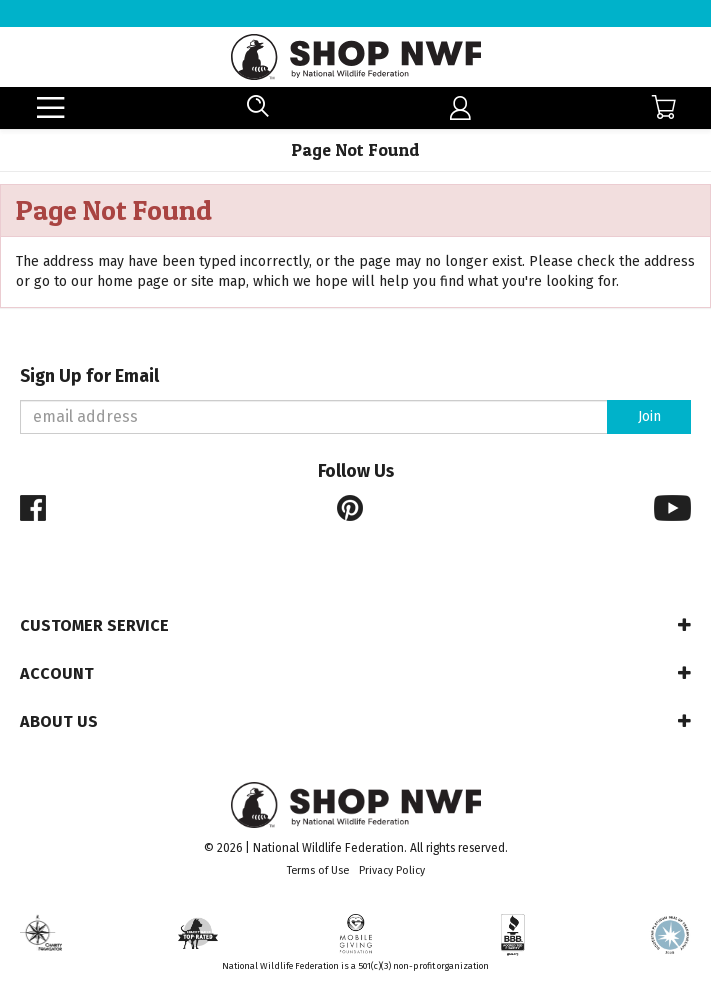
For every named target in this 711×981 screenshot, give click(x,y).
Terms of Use (318, 870)
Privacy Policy (392, 870)
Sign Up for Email (89, 376)
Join (649, 416)
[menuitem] (460, 108)
